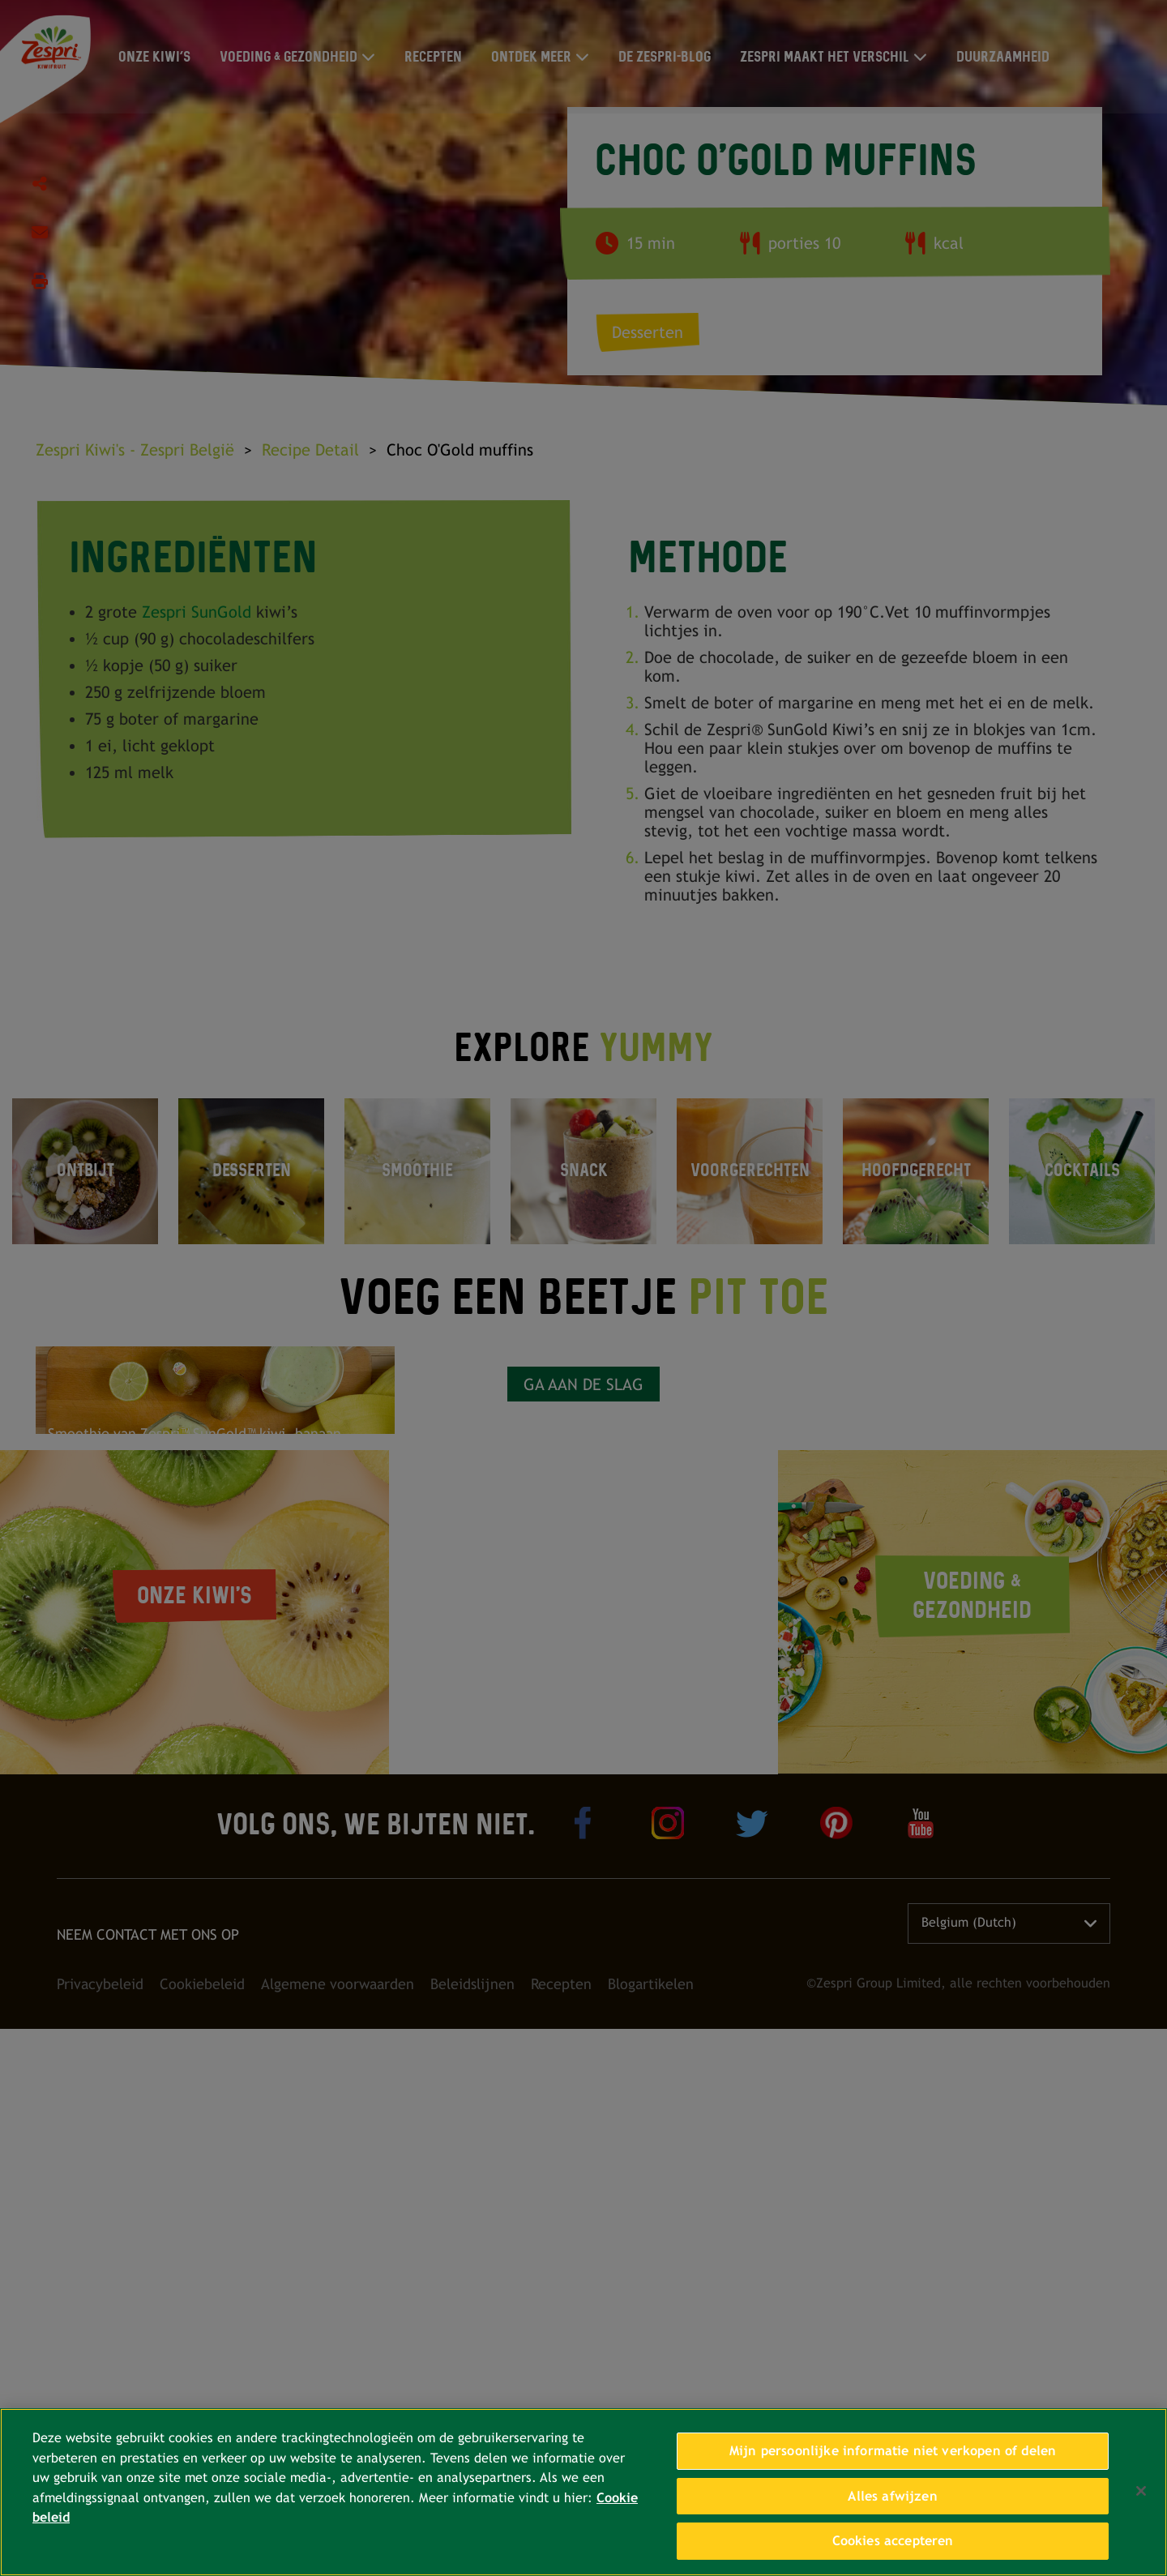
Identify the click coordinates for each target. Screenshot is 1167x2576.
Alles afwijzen (892, 2496)
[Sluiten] (1141, 2491)
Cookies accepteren (893, 2540)
